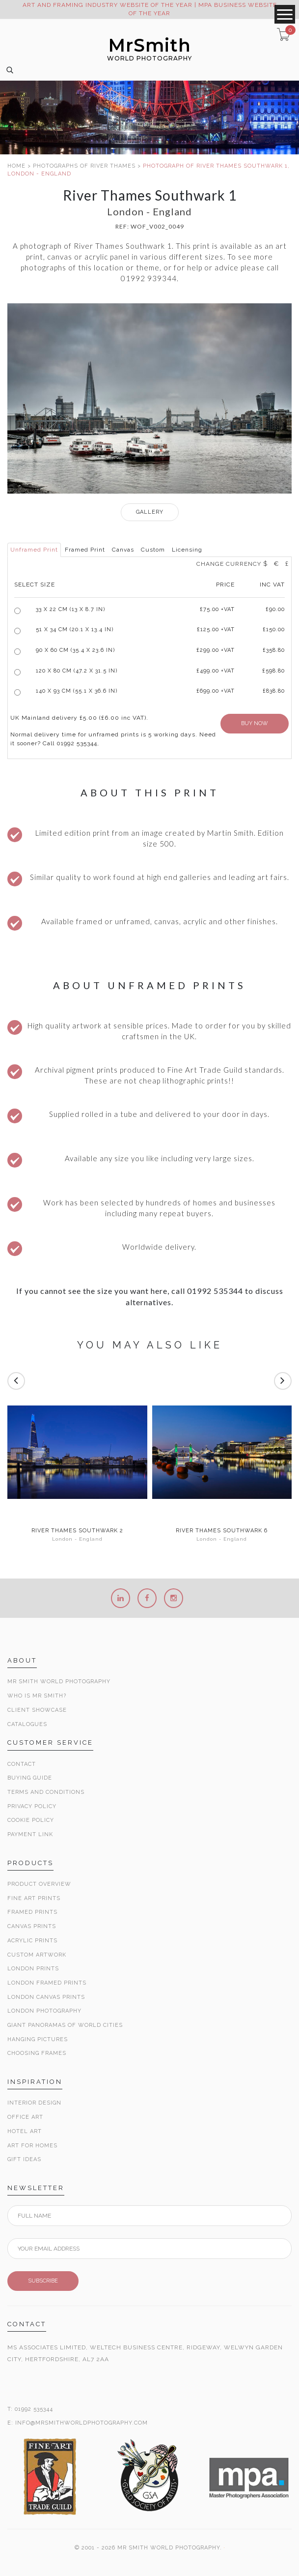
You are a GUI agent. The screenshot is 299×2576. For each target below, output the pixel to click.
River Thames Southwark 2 (77, 1531)
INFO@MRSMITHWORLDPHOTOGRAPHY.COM (81, 2423)
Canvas (123, 549)
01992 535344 (34, 2409)
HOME (16, 166)
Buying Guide (29, 1778)
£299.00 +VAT (215, 650)
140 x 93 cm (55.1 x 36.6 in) (76, 691)
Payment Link (30, 1834)
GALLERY (149, 512)
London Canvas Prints (46, 1997)
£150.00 (274, 629)
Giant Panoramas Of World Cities (65, 2025)
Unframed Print (34, 549)
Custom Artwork (36, 1955)
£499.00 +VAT (215, 671)
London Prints (33, 1968)
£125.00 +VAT (216, 629)
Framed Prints (32, 1912)
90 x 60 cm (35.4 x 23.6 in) (75, 650)
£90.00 (275, 609)
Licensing (187, 549)
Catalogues (27, 1724)
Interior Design (34, 2103)
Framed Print (85, 549)
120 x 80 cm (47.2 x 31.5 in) (76, 671)
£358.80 (274, 650)
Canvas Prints (31, 1926)
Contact (21, 1764)
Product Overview (39, 1884)
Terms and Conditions (45, 1792)
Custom (153, 549)
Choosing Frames (36, 2053)
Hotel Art (24, 2131)
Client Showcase (37, 1710)
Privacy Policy (31, 1806)
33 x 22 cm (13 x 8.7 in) (70, 609)
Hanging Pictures (37, 2039)
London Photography (44, 2011)
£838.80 (274, 691)
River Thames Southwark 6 (222, 1531)
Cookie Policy (30, 1820)
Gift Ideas (24, 2159)
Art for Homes (32, 2145)
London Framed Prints (46, 1983)
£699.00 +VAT (215, 691)
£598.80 (273, 671)
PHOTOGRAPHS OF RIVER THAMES (84, 166)
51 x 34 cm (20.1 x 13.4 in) (74, 629)
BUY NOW (254, 723)
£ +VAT (217, 609)
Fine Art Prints (33, 1898)
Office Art (25, 2117)
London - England (77, 1539)
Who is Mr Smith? (36, 1696)
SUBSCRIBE (43, 2281)
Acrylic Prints (32, 1940)
